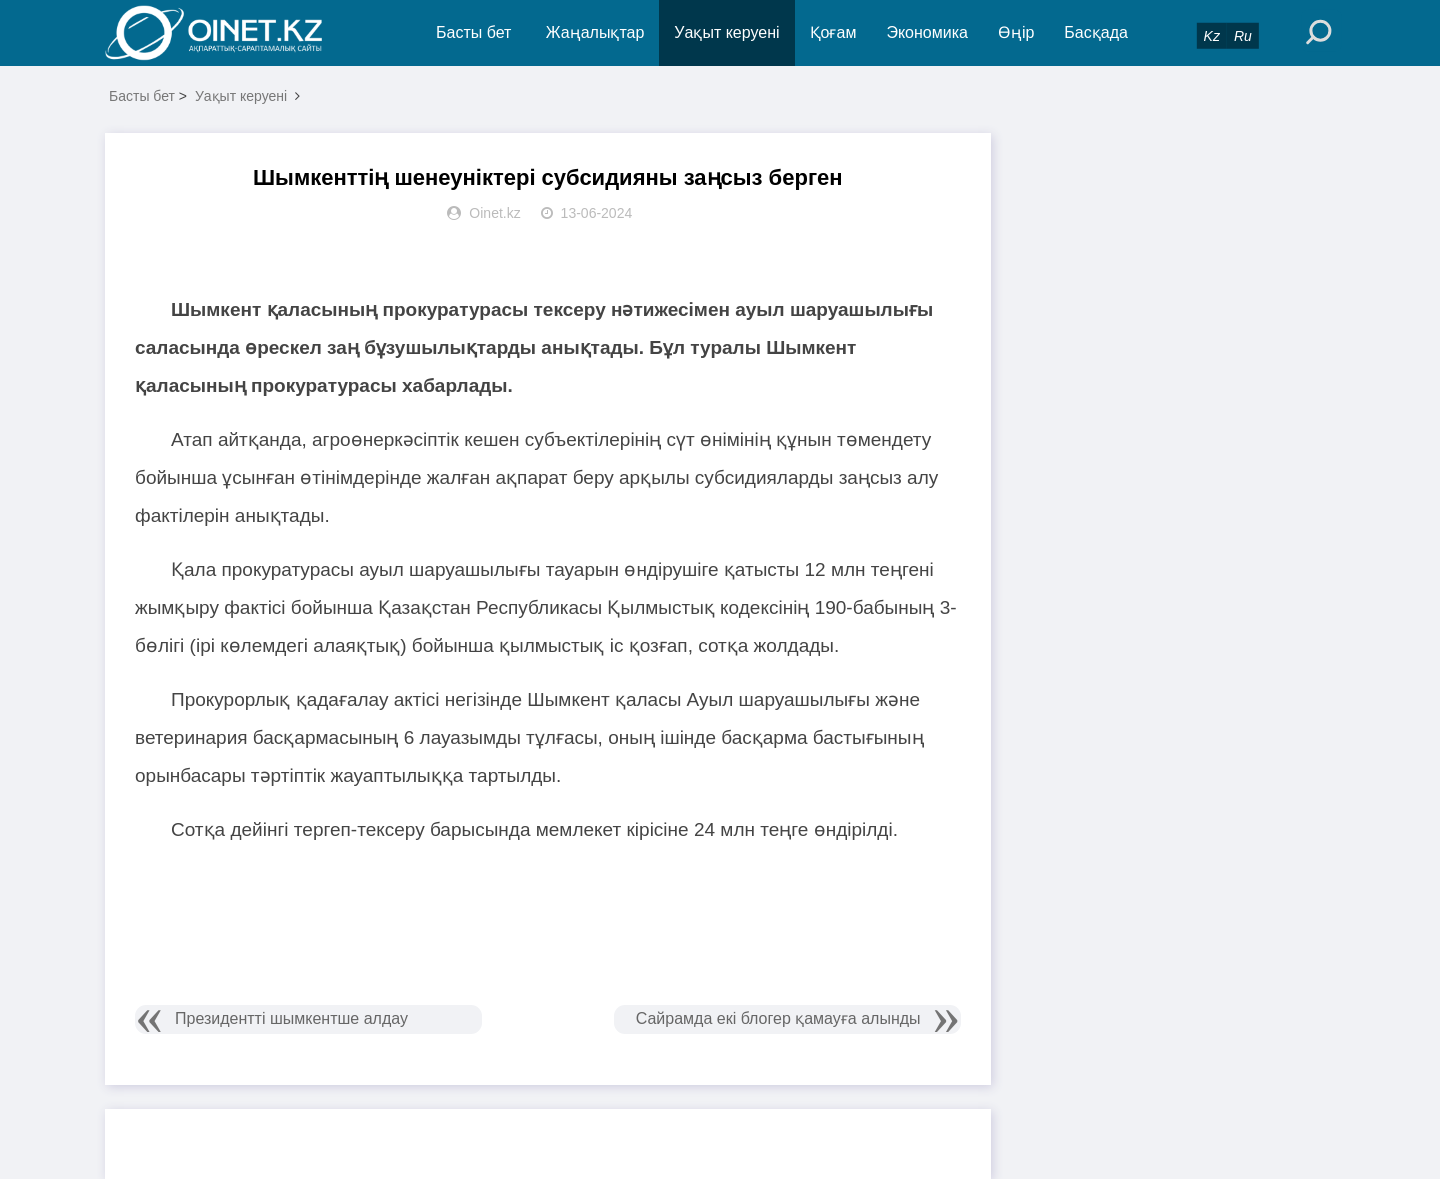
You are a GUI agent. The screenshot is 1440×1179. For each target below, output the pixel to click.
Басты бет (473, 32)
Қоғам (833, 32)
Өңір (1016, 32)
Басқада (1096, 32)
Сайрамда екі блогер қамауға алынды (778, 1018)
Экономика (927, 32)
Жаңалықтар (595, 32)
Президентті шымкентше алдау (291, 1018)
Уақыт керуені (726, 32)
